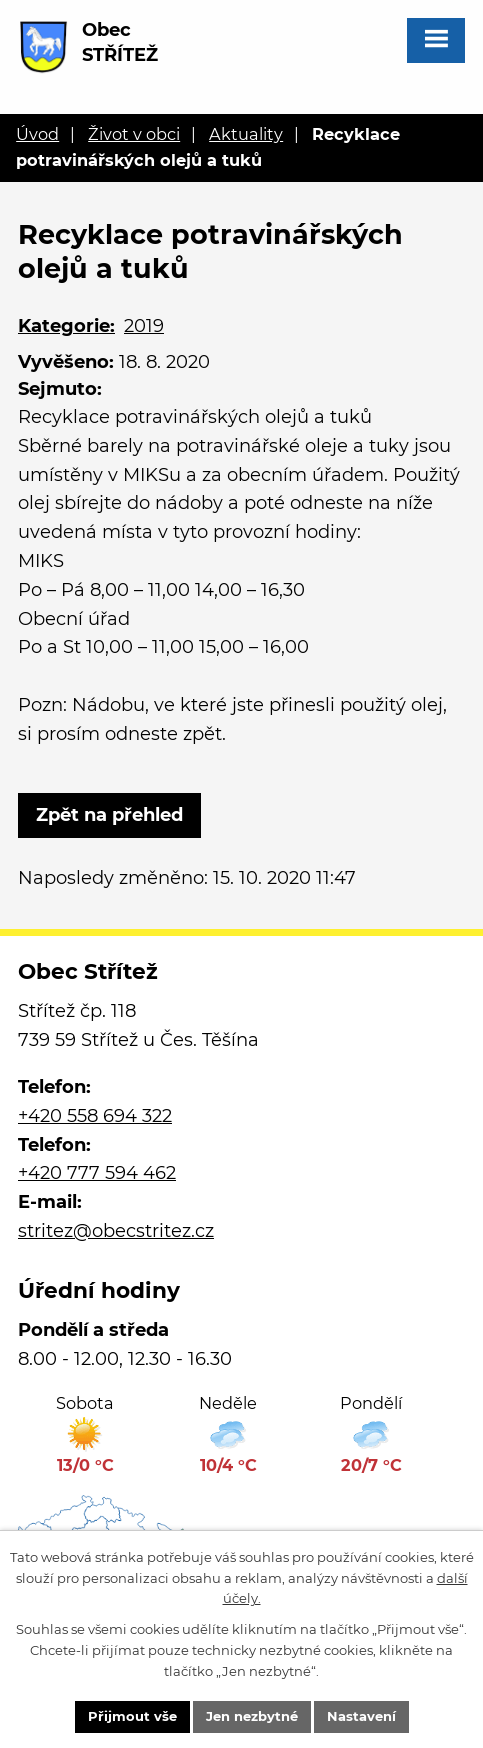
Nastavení (361, 1716)
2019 (144, 326)
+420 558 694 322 (95, 1116)
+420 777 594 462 (97, 1173)
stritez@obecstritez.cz (116, 1231)
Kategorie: (66, 326)
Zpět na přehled (109, 815)
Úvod (37, 134)
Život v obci (134, 134)
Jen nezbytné (252, 1716)
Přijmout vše (132, 1716)
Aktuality (246, 134)
